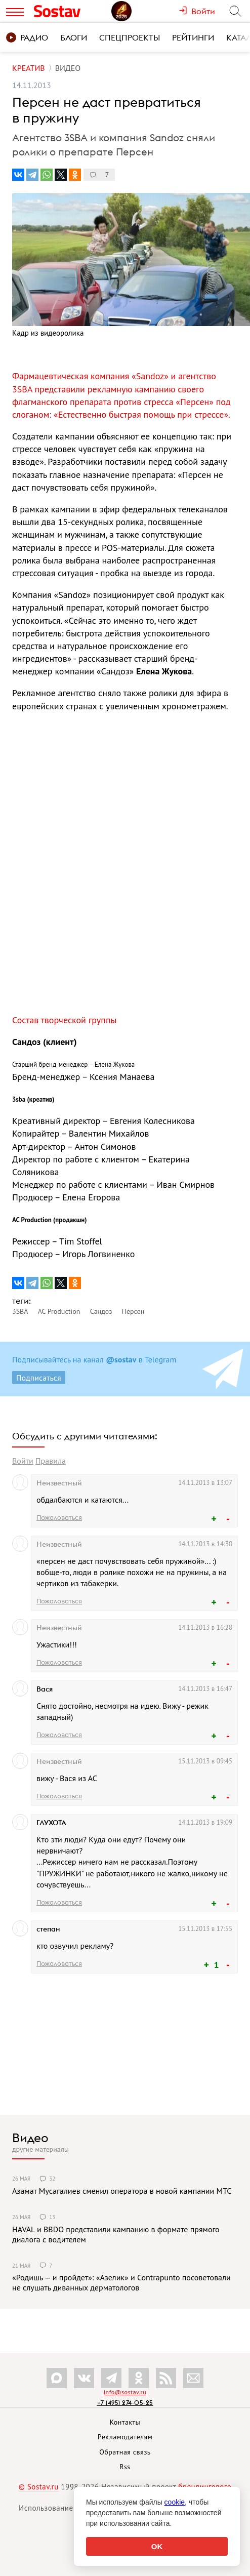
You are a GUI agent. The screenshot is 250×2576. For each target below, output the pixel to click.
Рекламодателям (125, 2436)
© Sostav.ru (39, 2486)
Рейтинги (193, 37)
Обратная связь (125, 2452)
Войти (22, 1461)
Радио (27, 37)
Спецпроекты (129, 37)
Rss (124, 2466)
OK (157, 2546)
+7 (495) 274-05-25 (125, 2402)
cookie (174, 2502)
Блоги (73, 37)
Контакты (125, 2422)
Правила (50, 1461)
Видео (30, 2137)
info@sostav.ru (125, 2392)
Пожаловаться (59, 1517)
